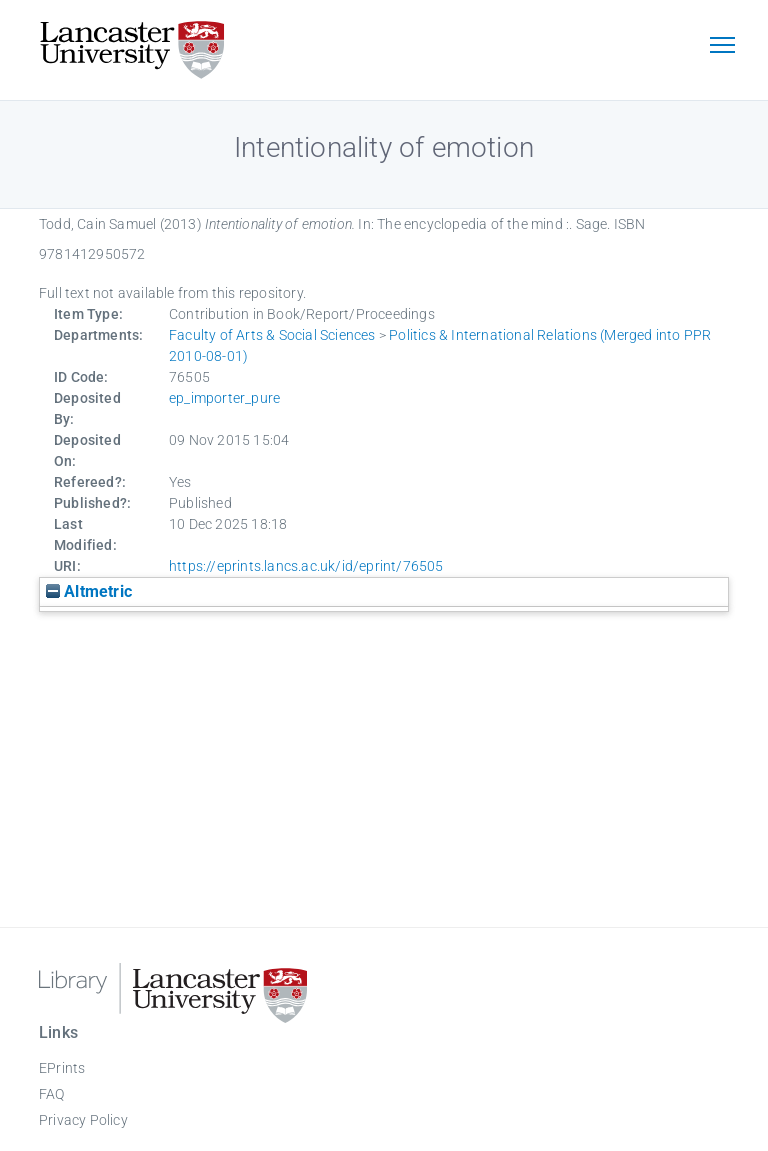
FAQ (52, 1094)
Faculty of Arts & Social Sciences (272, 335)
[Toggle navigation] (722, 47)
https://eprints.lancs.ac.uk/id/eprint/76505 (306, 566)
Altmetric (89, 591)
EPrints (62, 1068)
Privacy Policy (83, 1120)
